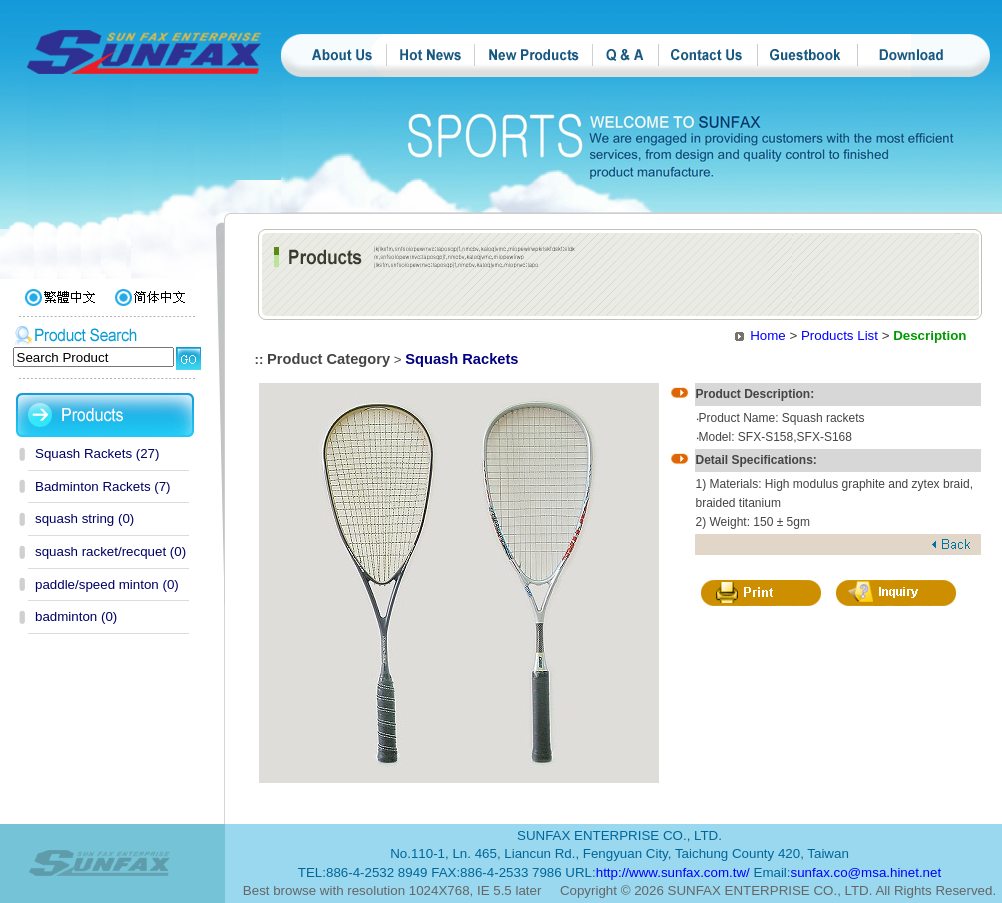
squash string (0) (84, 518)
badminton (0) (76, 616)
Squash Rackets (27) (97, 453)
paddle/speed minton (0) (107, 584)
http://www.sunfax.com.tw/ (673, 872)
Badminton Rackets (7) (103, 486)
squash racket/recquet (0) (110, 551)
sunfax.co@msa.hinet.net (866, 872)
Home (768, 335)
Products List (839, 335)
